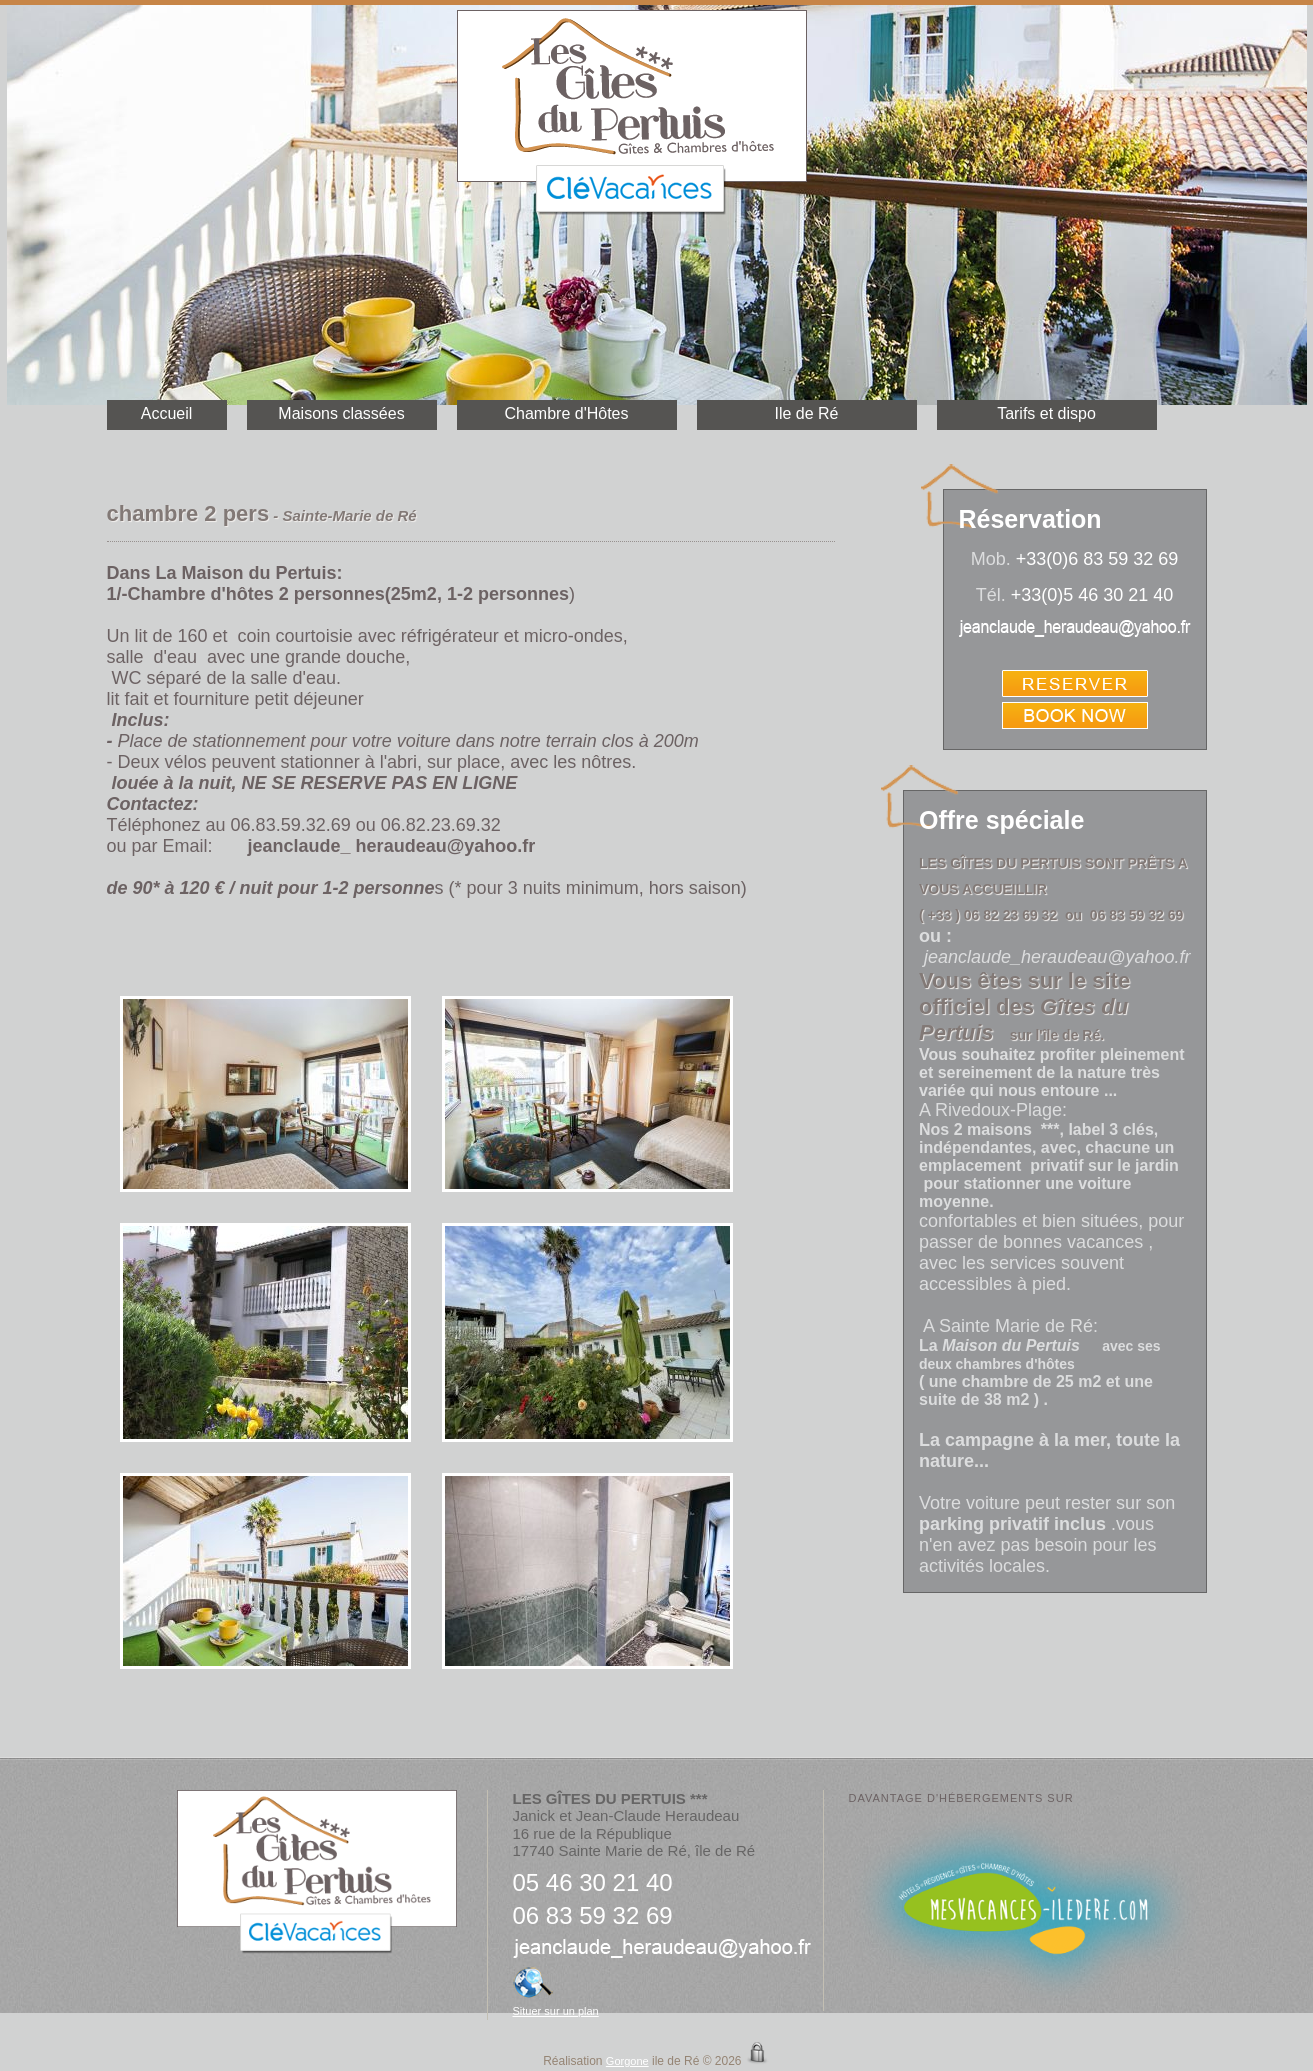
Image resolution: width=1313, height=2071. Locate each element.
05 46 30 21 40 (593, 1882)
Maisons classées (341, 413)
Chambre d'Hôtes (567, 413)
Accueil (167, 413)
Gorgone (627, 2061)
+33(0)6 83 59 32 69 (1097, 559)
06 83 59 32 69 (593, 1915)
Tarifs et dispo (1046, 413)
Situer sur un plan (556, 2011)
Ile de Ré (806, 413)
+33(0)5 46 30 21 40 (1092, 595)
